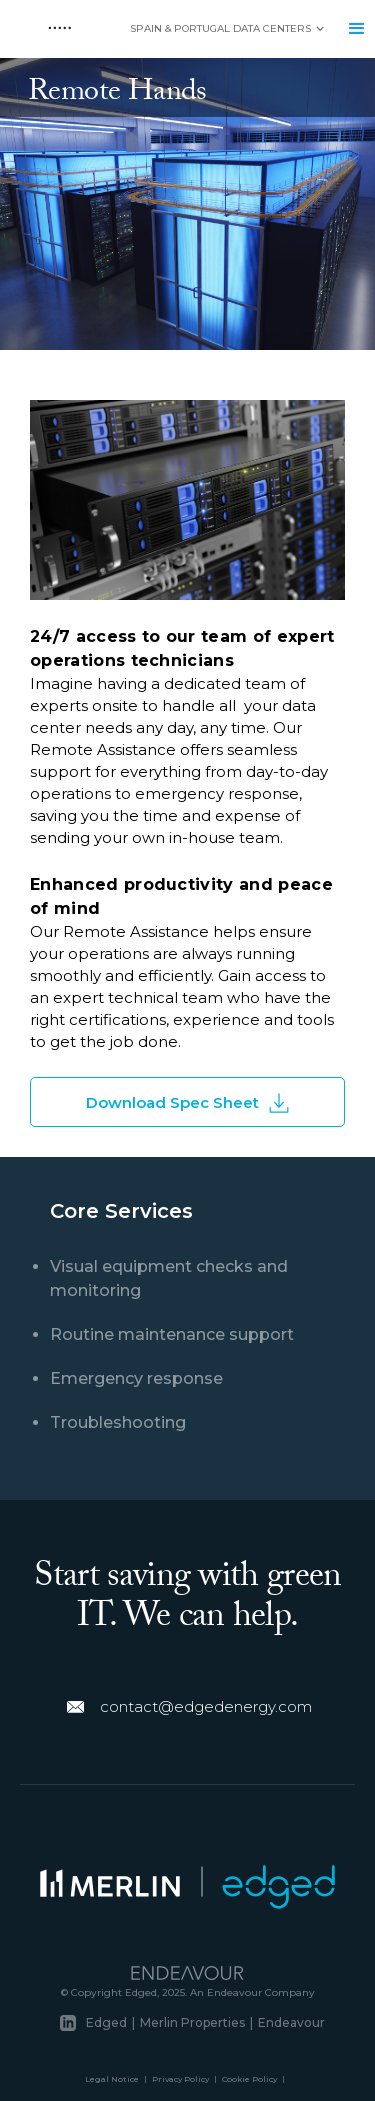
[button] (217, 29)
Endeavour (291, 2022)
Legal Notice (112, 2079)
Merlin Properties (192, 2022)
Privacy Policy (180, 2079)
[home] (55, 29)
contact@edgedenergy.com (206, 1706)
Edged (106, 2022)
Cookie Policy (249, 2079)
